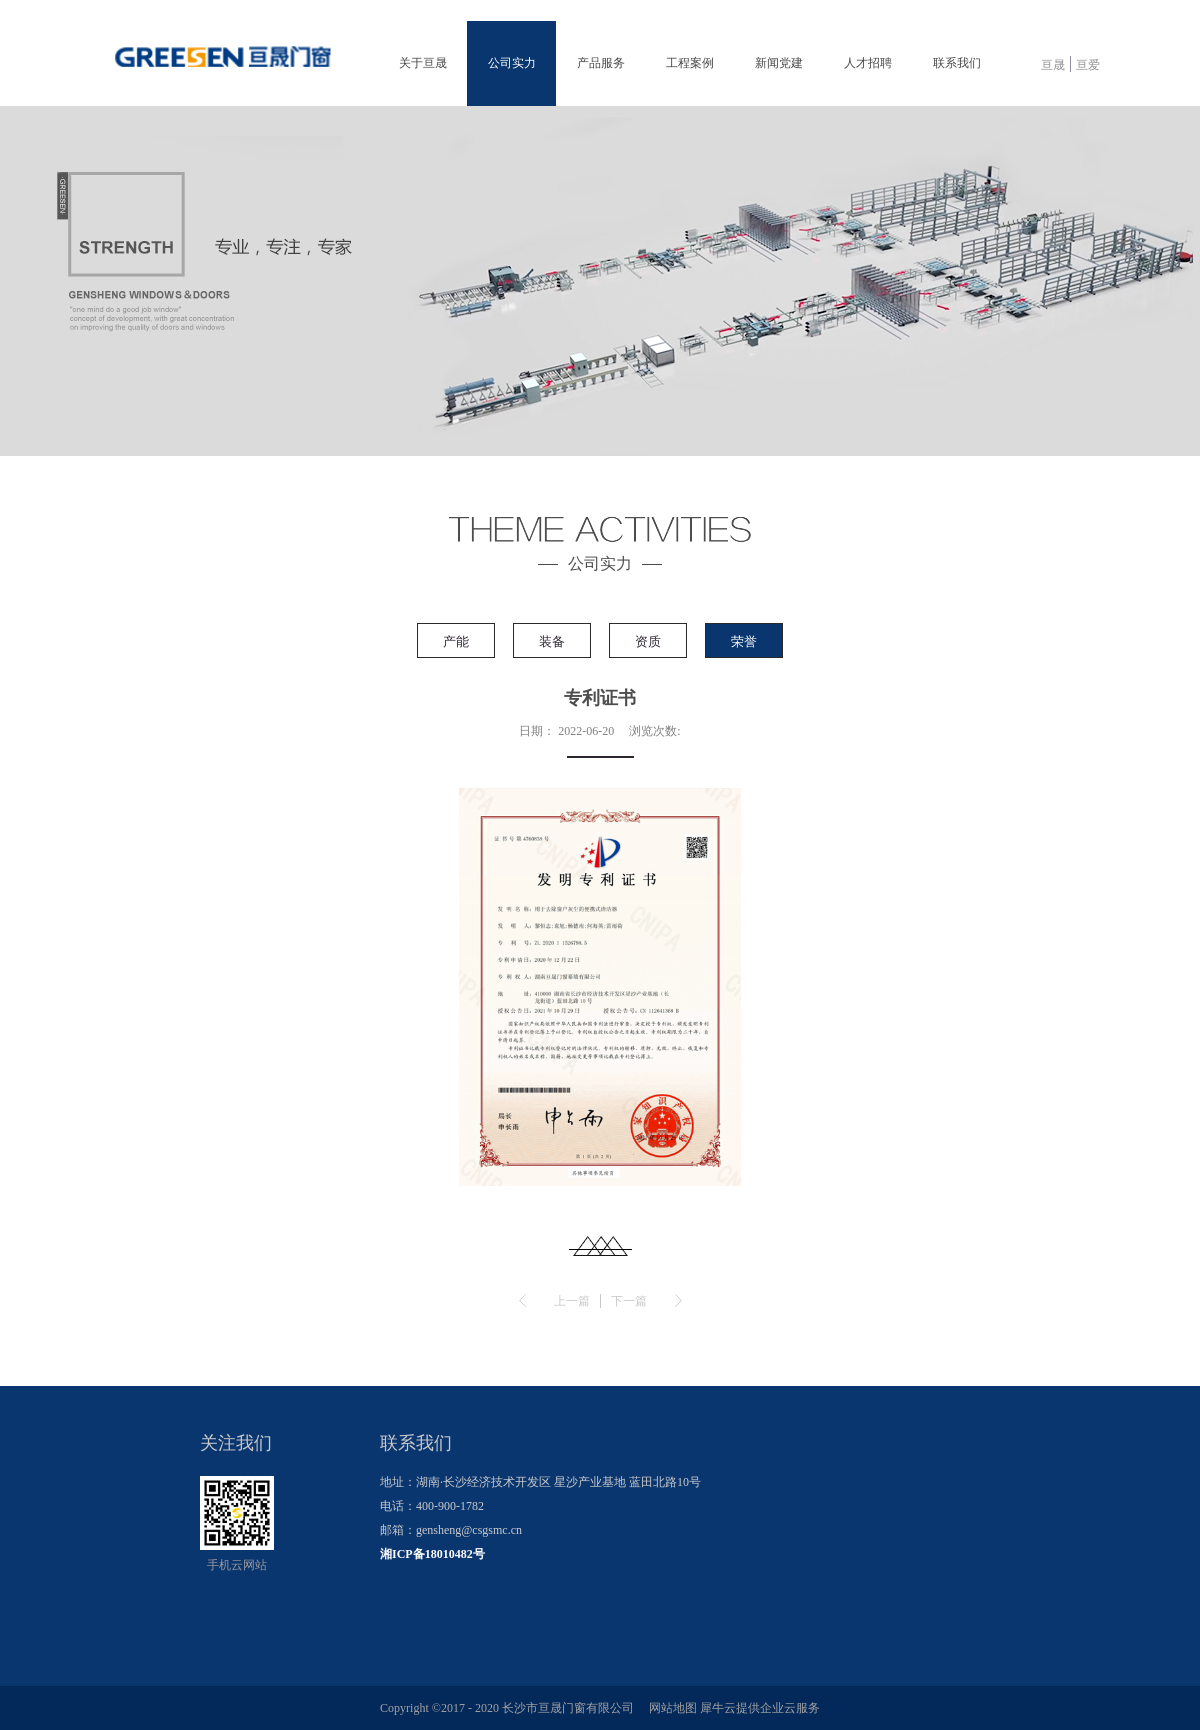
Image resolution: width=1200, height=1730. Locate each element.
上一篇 (572, 1301)
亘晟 (1053, 65)
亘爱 (1088, 65)
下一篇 (629, 1301)
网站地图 (670, 1708)
